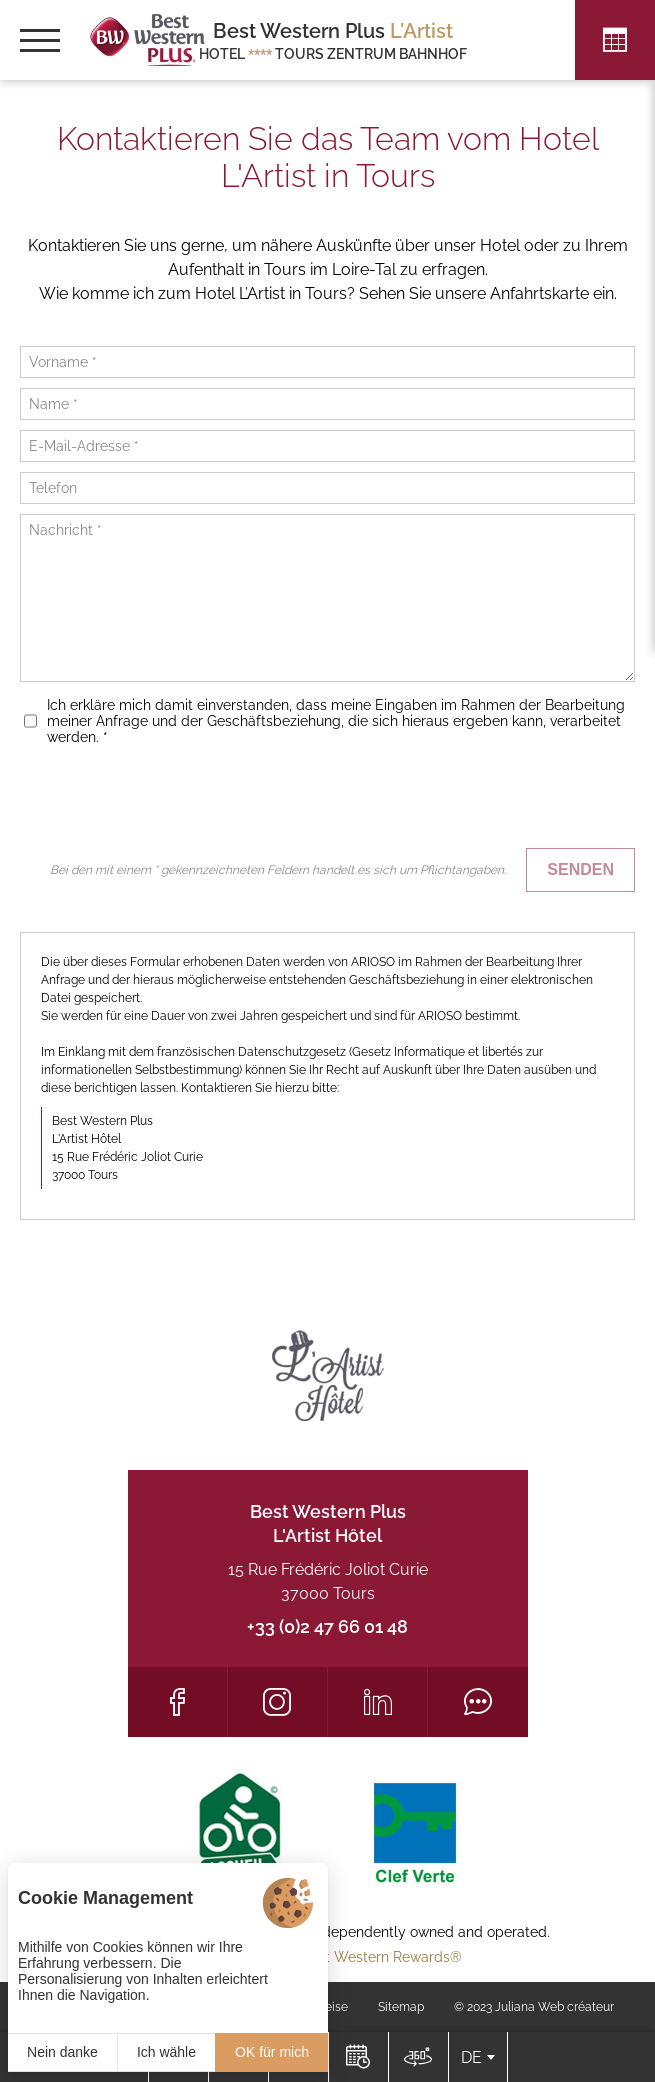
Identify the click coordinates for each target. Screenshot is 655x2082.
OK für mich (272, 2052)
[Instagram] (277, 1702)
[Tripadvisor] (477, 1702)
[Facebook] (177, 1702)
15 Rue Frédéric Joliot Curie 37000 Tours (328, 1581)
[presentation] (483, 799)
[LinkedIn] (377, 1702)
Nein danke (62, 2052)
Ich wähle (166, 2052)
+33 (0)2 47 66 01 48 (327, 1626)
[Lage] (418, 2057)
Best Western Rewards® (381, 1957)
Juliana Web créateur (554, 2007)
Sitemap (401, 2007)
